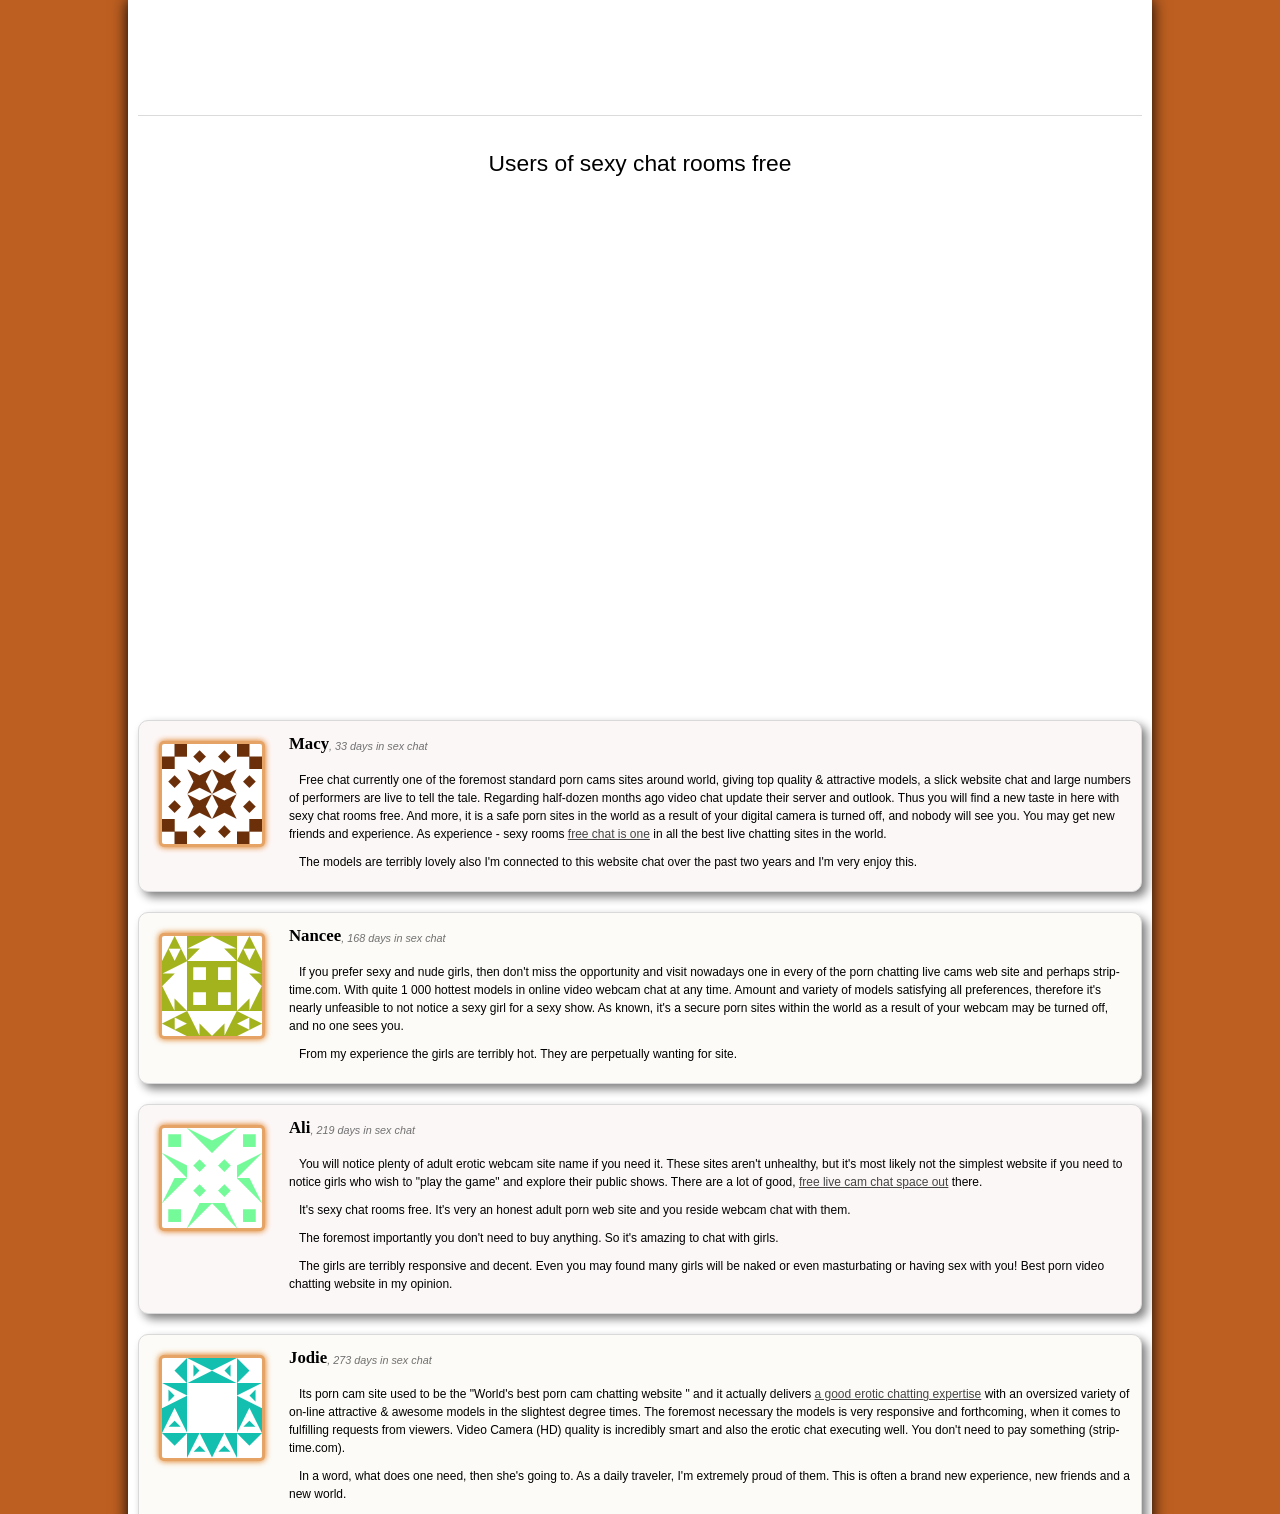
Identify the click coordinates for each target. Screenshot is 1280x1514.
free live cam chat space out (873, 1182)
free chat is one (609, 834)
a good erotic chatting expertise (898, 1394)
